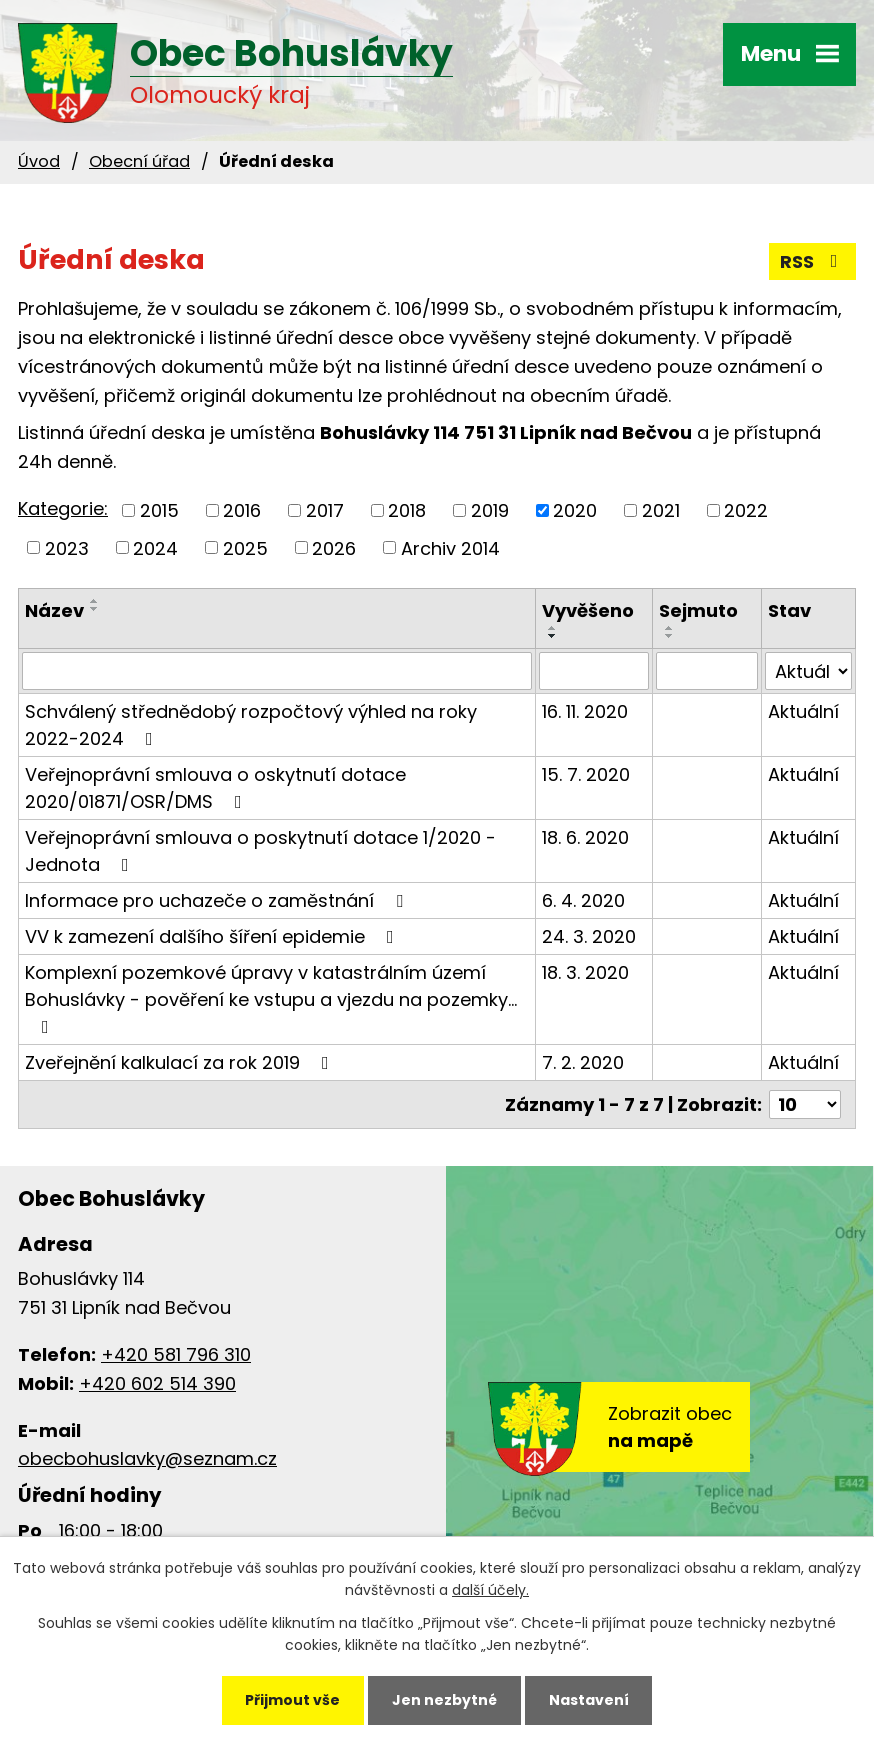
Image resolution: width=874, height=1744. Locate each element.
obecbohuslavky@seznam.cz (147, 1458)
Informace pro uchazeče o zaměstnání (218, 900)
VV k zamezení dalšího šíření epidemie (213, 936)
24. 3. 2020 (589, 936)
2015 (159, 510)
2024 (155, 547)
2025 (245, 547)
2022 (746, 510)
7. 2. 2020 (583, 1062)
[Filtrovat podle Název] (277, 671)
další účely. (490, 1591)
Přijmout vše (292, 1700)
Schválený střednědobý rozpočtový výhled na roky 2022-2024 (251, 725)
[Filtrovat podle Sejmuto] (707, 671)
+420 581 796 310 (176, 1354)
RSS (813, 261)
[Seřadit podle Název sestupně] (95, 609)
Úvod (39, 161)
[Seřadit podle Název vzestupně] (95, 601)
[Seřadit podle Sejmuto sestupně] (670, 636)
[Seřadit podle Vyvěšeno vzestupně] (553, 628)
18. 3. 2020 (585, 972)
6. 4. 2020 (583, 900)
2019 (490, 510)
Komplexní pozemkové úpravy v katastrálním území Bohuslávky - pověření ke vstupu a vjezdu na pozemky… (271, 998)
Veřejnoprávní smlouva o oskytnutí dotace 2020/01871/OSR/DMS (215, 788)
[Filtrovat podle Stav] (808, 671)
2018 (407, 510)
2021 (661, 510)
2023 (67, 547)
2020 (575, 510)
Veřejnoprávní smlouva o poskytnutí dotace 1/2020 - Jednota (260, 851)
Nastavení (589, 1700)
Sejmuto (698, 610)
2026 (334, 547)
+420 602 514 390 (157, 1383)
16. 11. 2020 (585, 711)
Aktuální (803, 711)
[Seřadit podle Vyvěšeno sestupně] (553, 636)
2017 (325, 510)
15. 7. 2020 (586, 774)
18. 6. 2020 (585, 837)
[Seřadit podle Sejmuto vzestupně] (670, 628)
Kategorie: (63, 508)
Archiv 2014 (450, 547)
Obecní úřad (139, 161)
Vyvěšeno (588, 610)
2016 (242, 510)
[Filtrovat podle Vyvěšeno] (594, 671)
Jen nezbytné (444, 1700)
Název (54, 610)
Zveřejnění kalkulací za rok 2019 (181, 1062)
